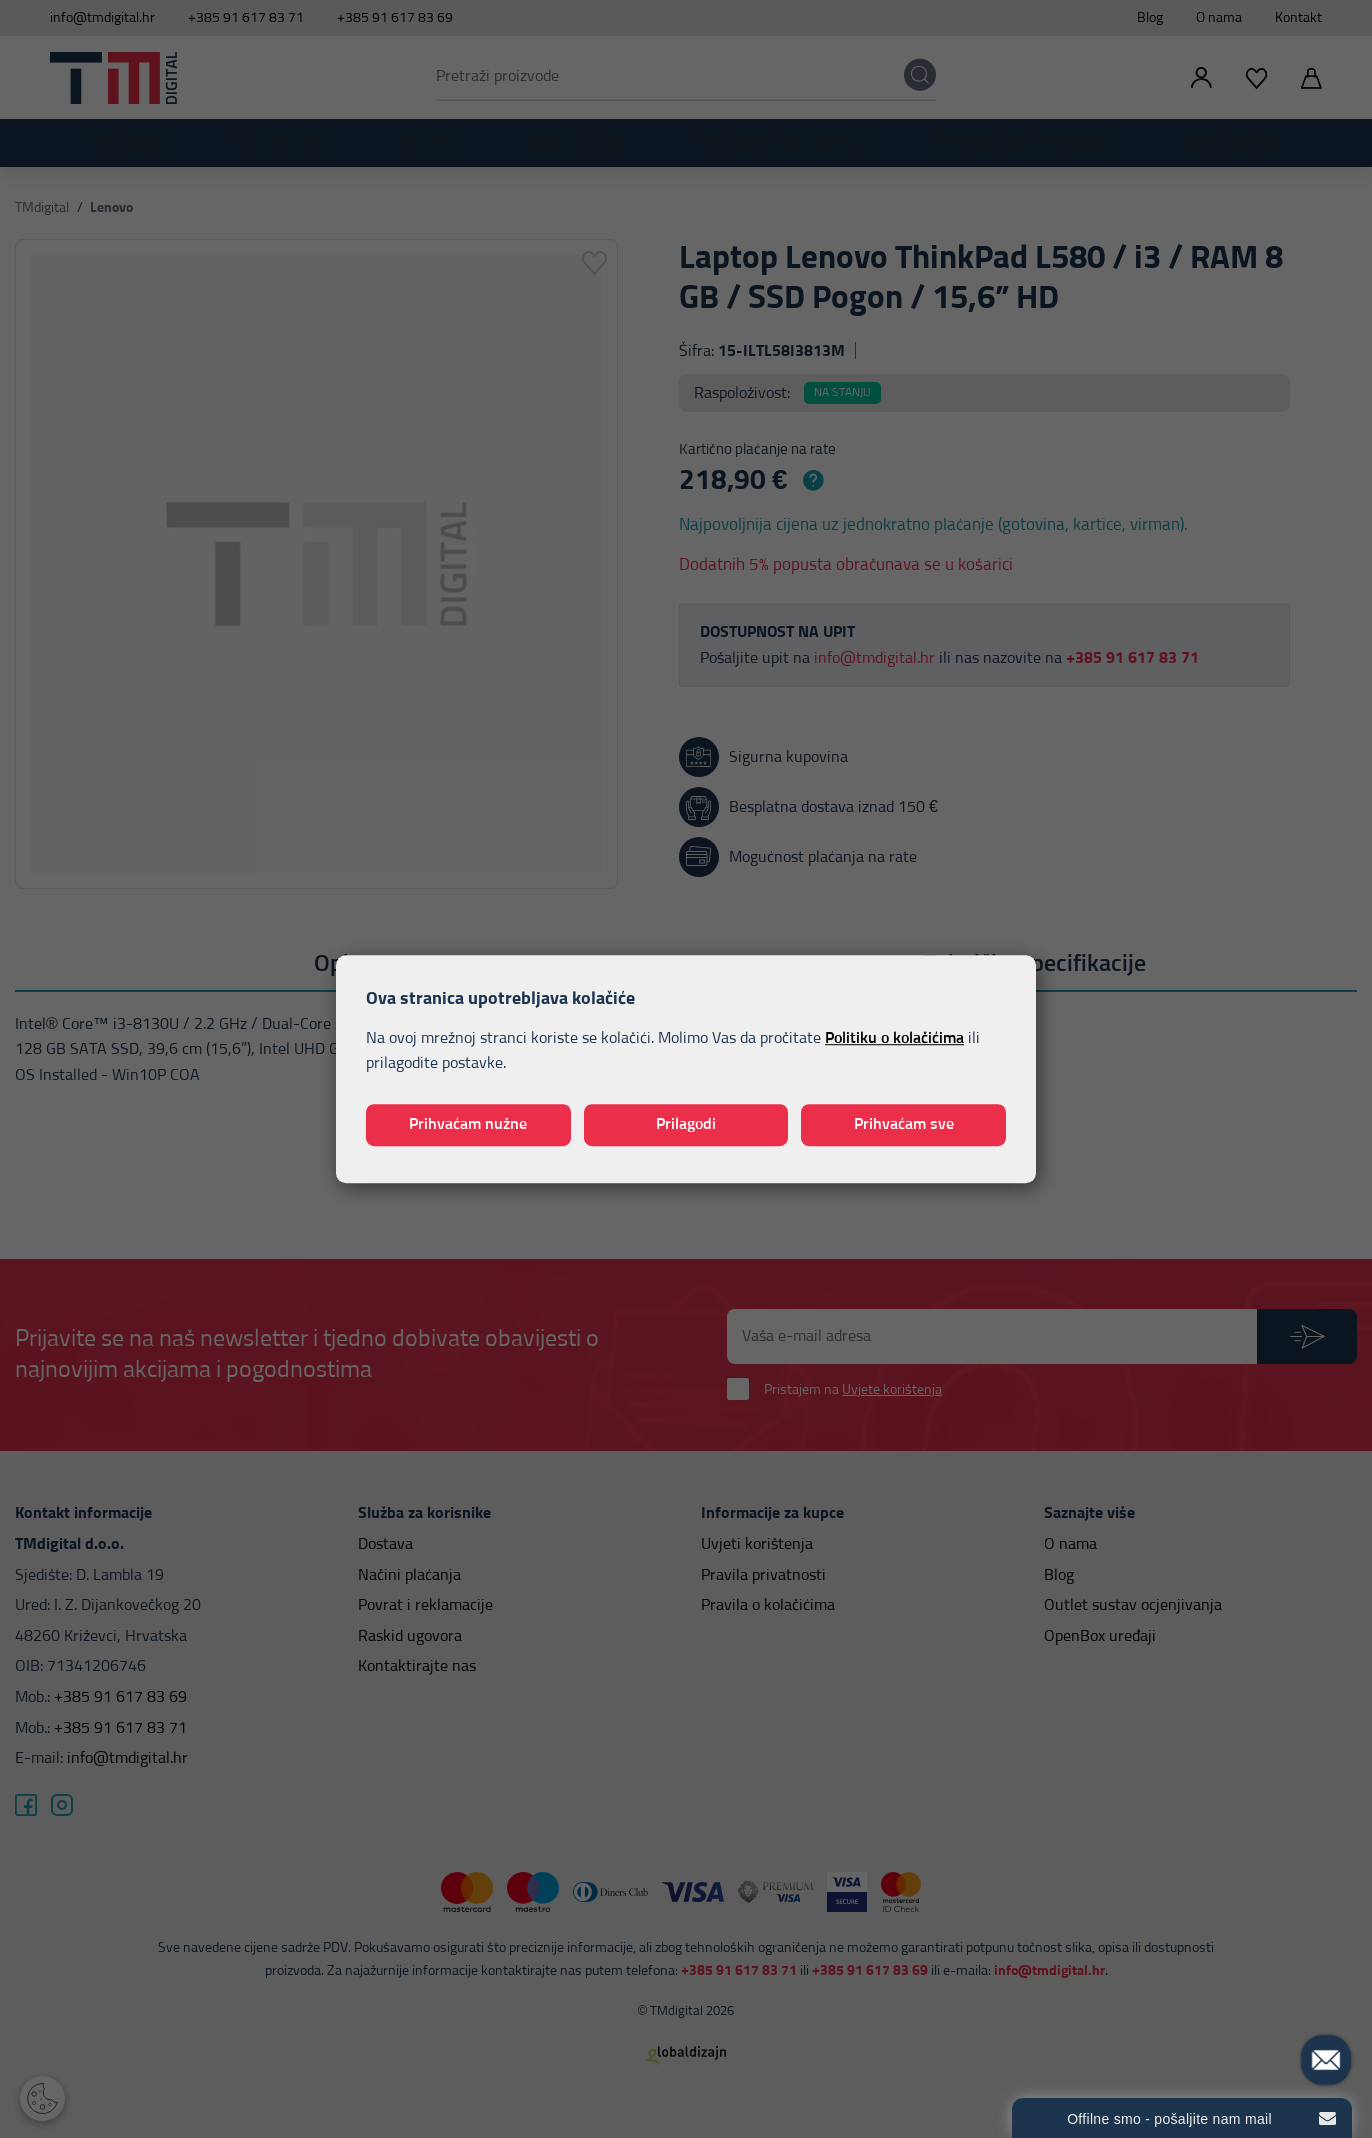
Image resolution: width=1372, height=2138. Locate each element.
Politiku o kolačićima (894, 1038)
